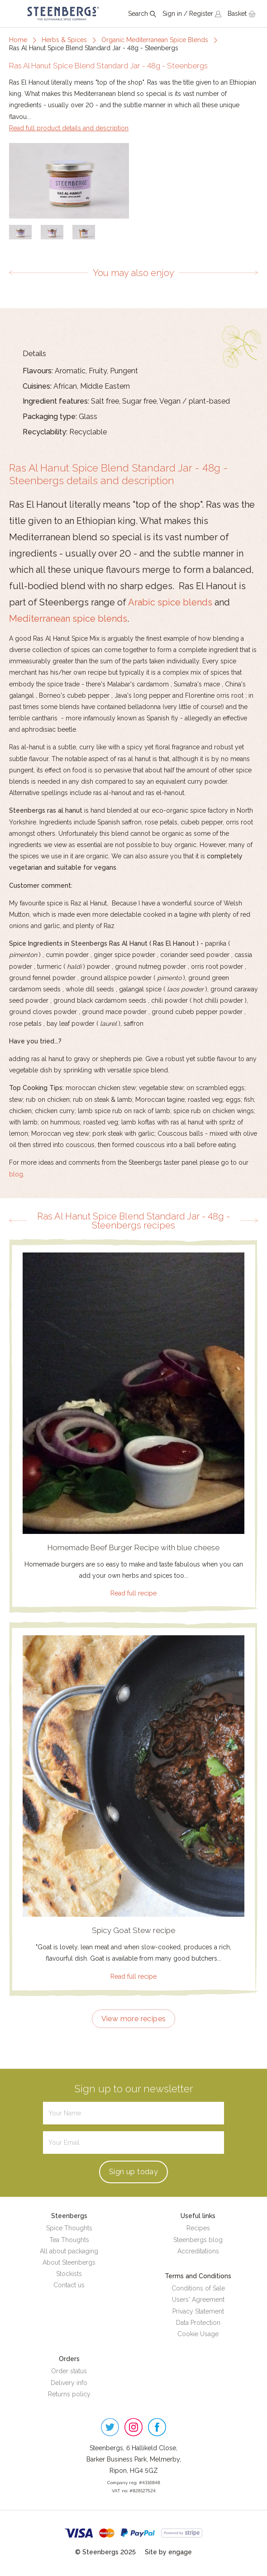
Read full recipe (133, 1593)
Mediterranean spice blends (68, 618)
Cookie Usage (198, 2334)
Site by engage (168, 2552)
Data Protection (198, 2322)
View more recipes (133, 2018)
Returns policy (69, 2394)
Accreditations (198, 2251)
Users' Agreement (198, 2299)
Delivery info (69, 2382)
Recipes (198, 2228)
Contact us (69, 2285)
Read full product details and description (69, 128)
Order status (69, 2371)
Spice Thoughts (69, 2228)
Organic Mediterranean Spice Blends (154, 39)
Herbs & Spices (64, 39)
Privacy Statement (198, 2311)
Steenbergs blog (198, 2239)
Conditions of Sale (198, 2288)
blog (16, 1174)
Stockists (69, 2273)
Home (18, 39)
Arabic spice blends (170, 602)
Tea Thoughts (69, 2239)
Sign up (133, 2171)
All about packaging (69, 2251)
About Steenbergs (69, 2262)
